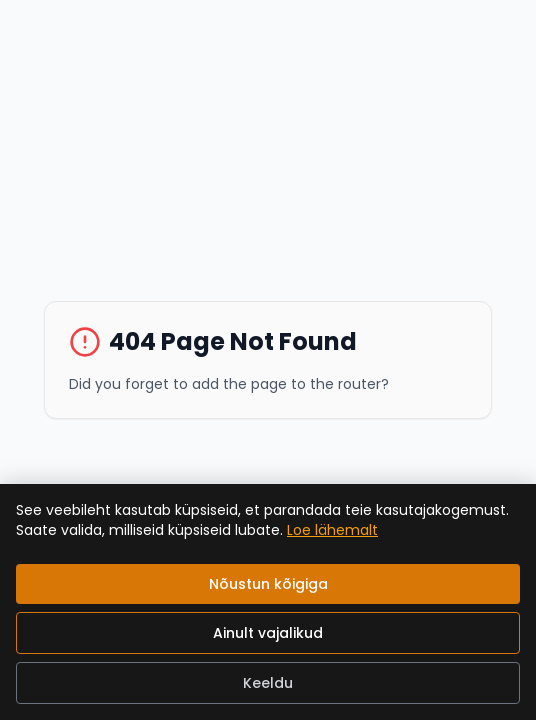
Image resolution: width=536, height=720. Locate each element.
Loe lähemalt (332, 530)
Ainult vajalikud (268, 633)
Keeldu (268, 683)
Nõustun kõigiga (268, 584)
